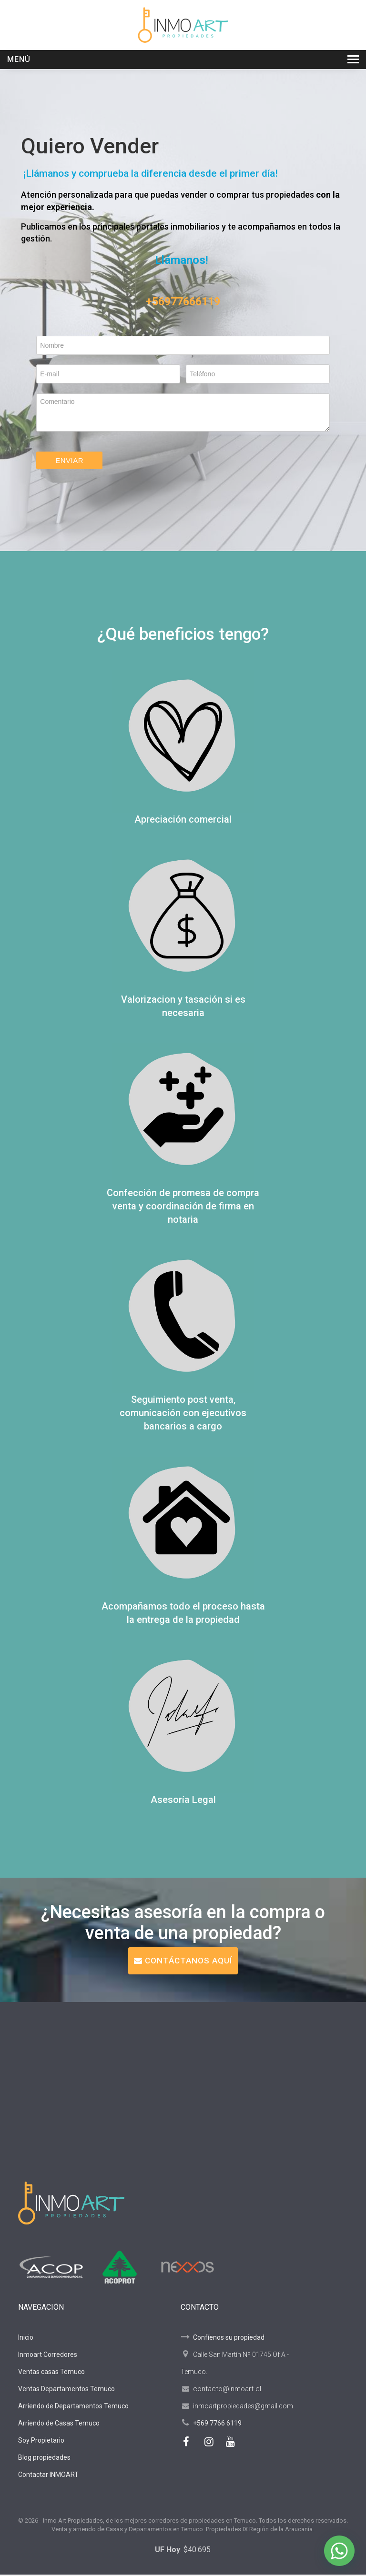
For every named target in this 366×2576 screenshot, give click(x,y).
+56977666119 (183, 301)
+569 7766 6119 (217, 2424)
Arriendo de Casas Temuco (59, 2424)
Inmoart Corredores (47, 2356)
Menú (18, 59)
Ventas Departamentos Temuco (66, 2390)
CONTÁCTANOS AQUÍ (183, 1961)
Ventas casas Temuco (51, 2373)
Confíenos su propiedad (222, 2339)
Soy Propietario (41, 2441)
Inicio (25, 2339)
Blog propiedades (44, 2459)
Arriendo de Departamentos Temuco (73, 2407)
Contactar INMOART (48, 2476)
